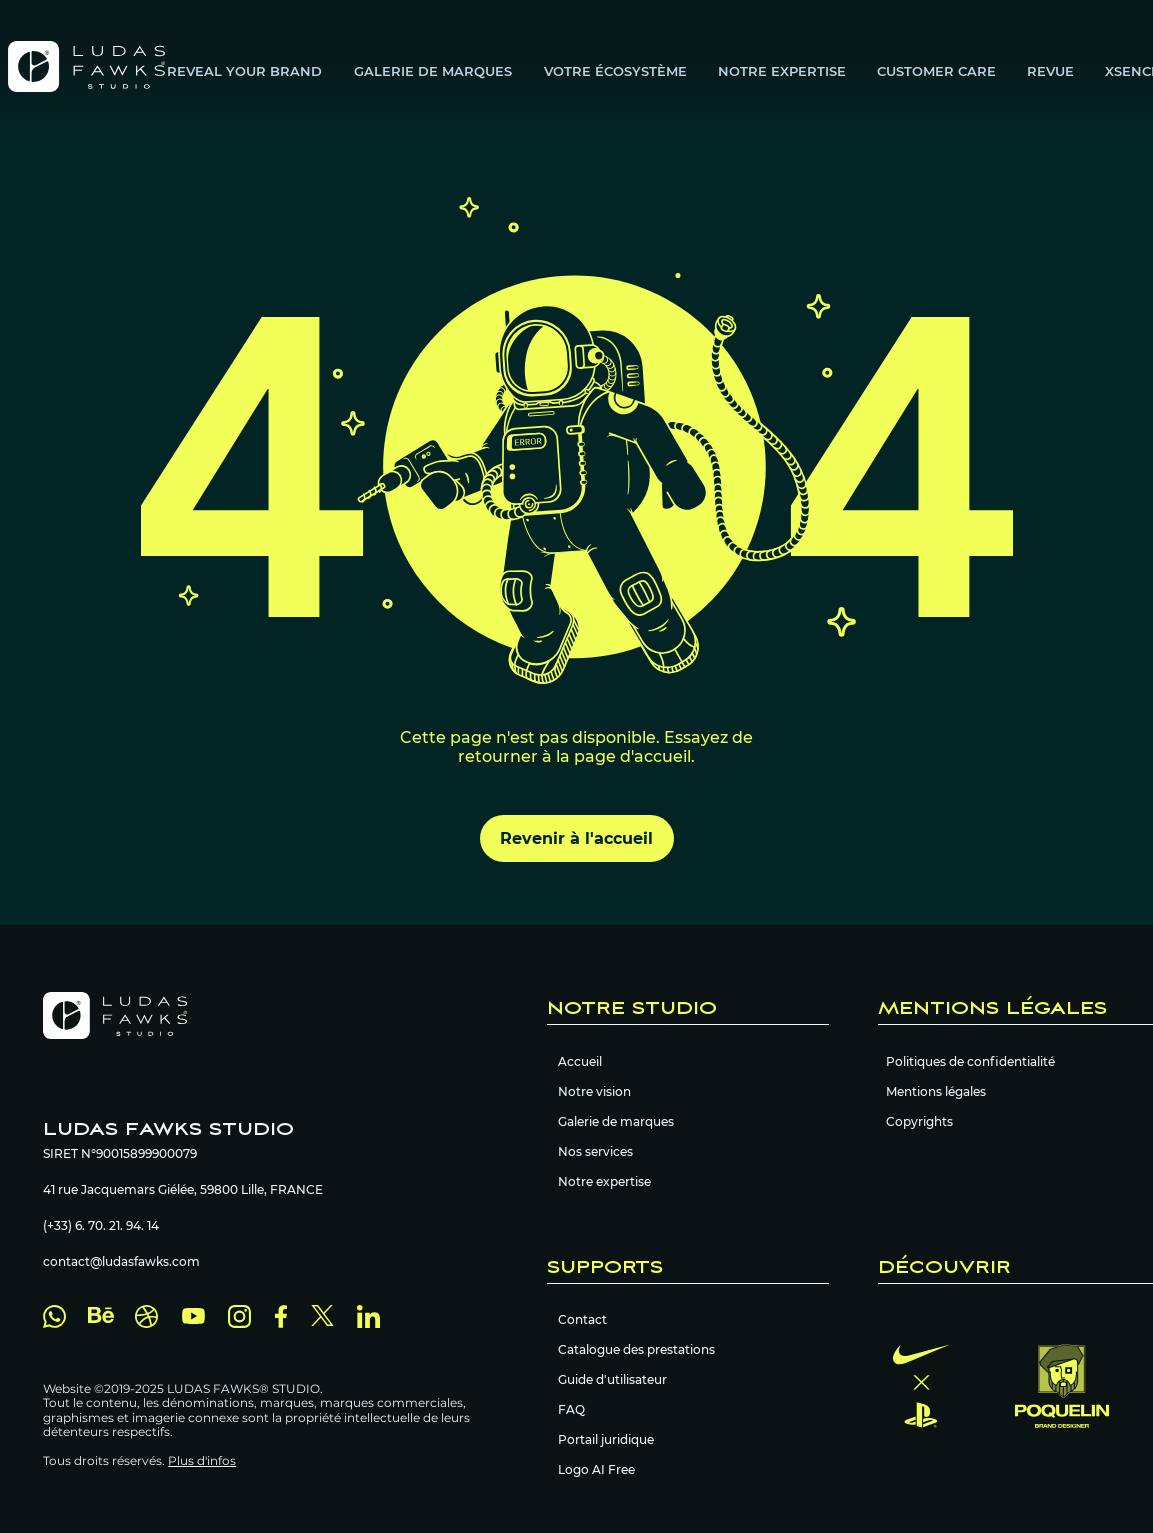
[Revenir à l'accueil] (577, 838)
